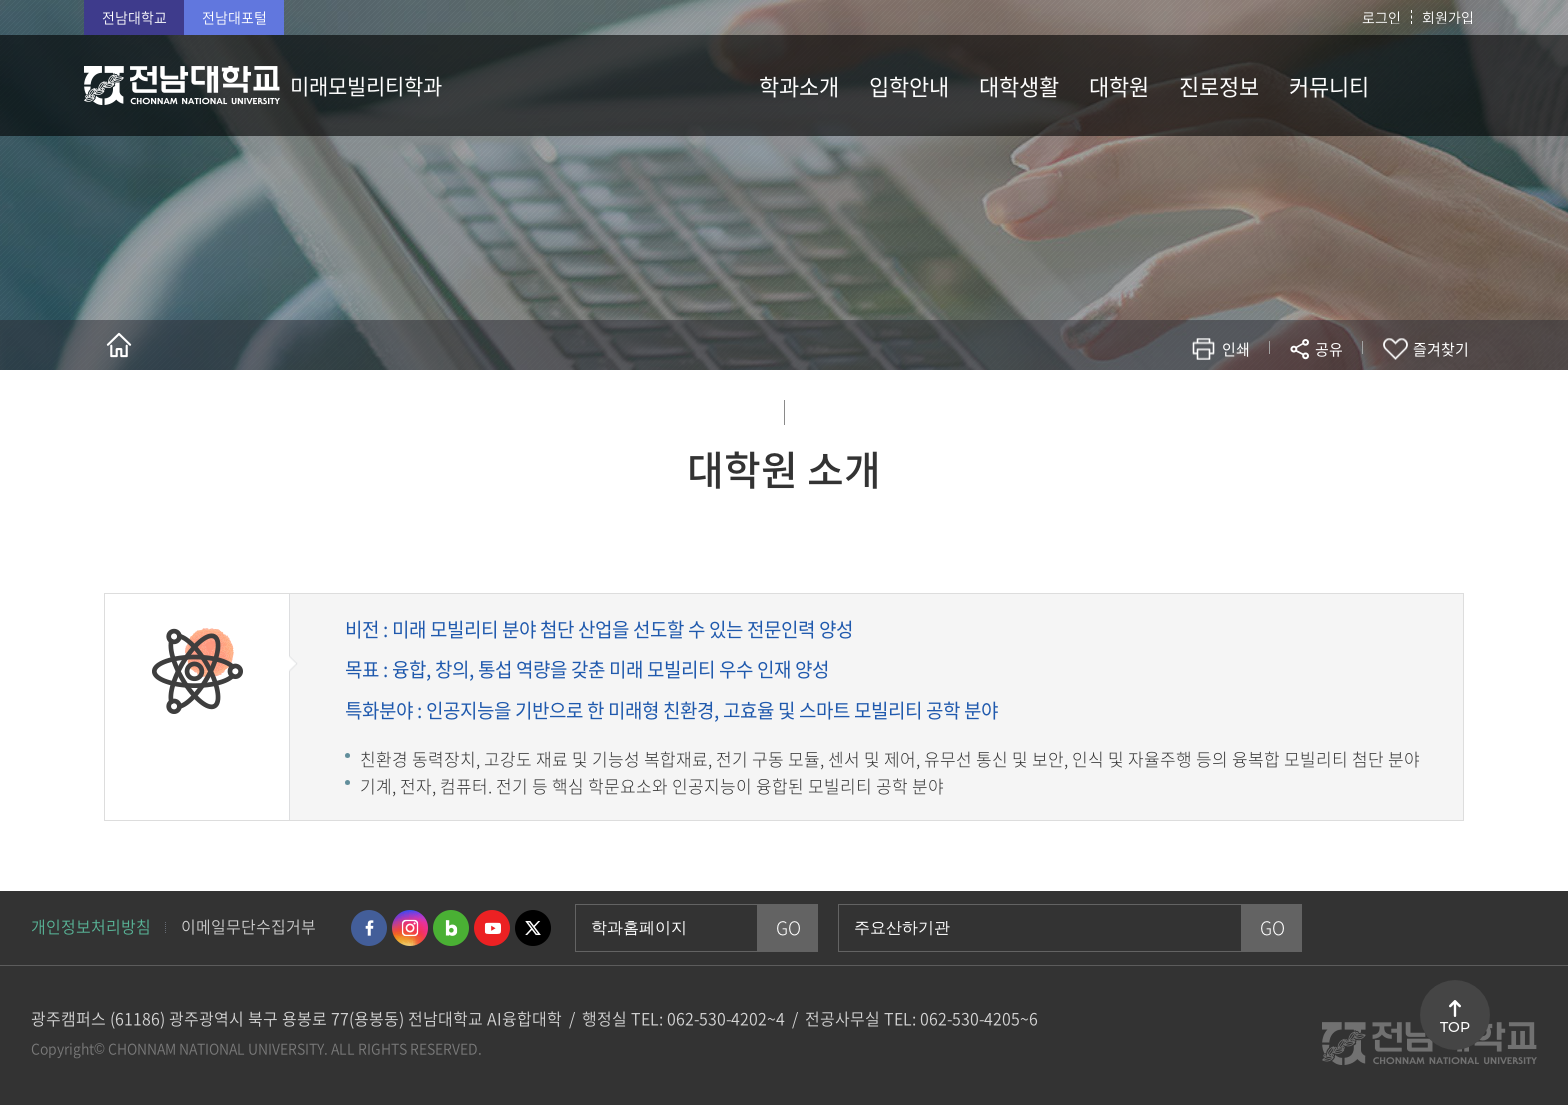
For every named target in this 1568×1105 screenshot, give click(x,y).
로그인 (1381, 17)
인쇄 (1236, 349)
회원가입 (1448, 17)
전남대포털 (234, 17)
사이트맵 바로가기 (1434, 85)
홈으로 (119, 345)
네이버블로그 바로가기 (451, 928)
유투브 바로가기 (492, 928)
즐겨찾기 (1441, 349)
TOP (1455, 1027)
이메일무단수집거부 (248, 926)
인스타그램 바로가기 (410, 928)
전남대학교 (134, 17)
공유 (1329, 349)
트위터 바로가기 (533, 928)
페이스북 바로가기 (369, 928)
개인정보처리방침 (91, 926)
